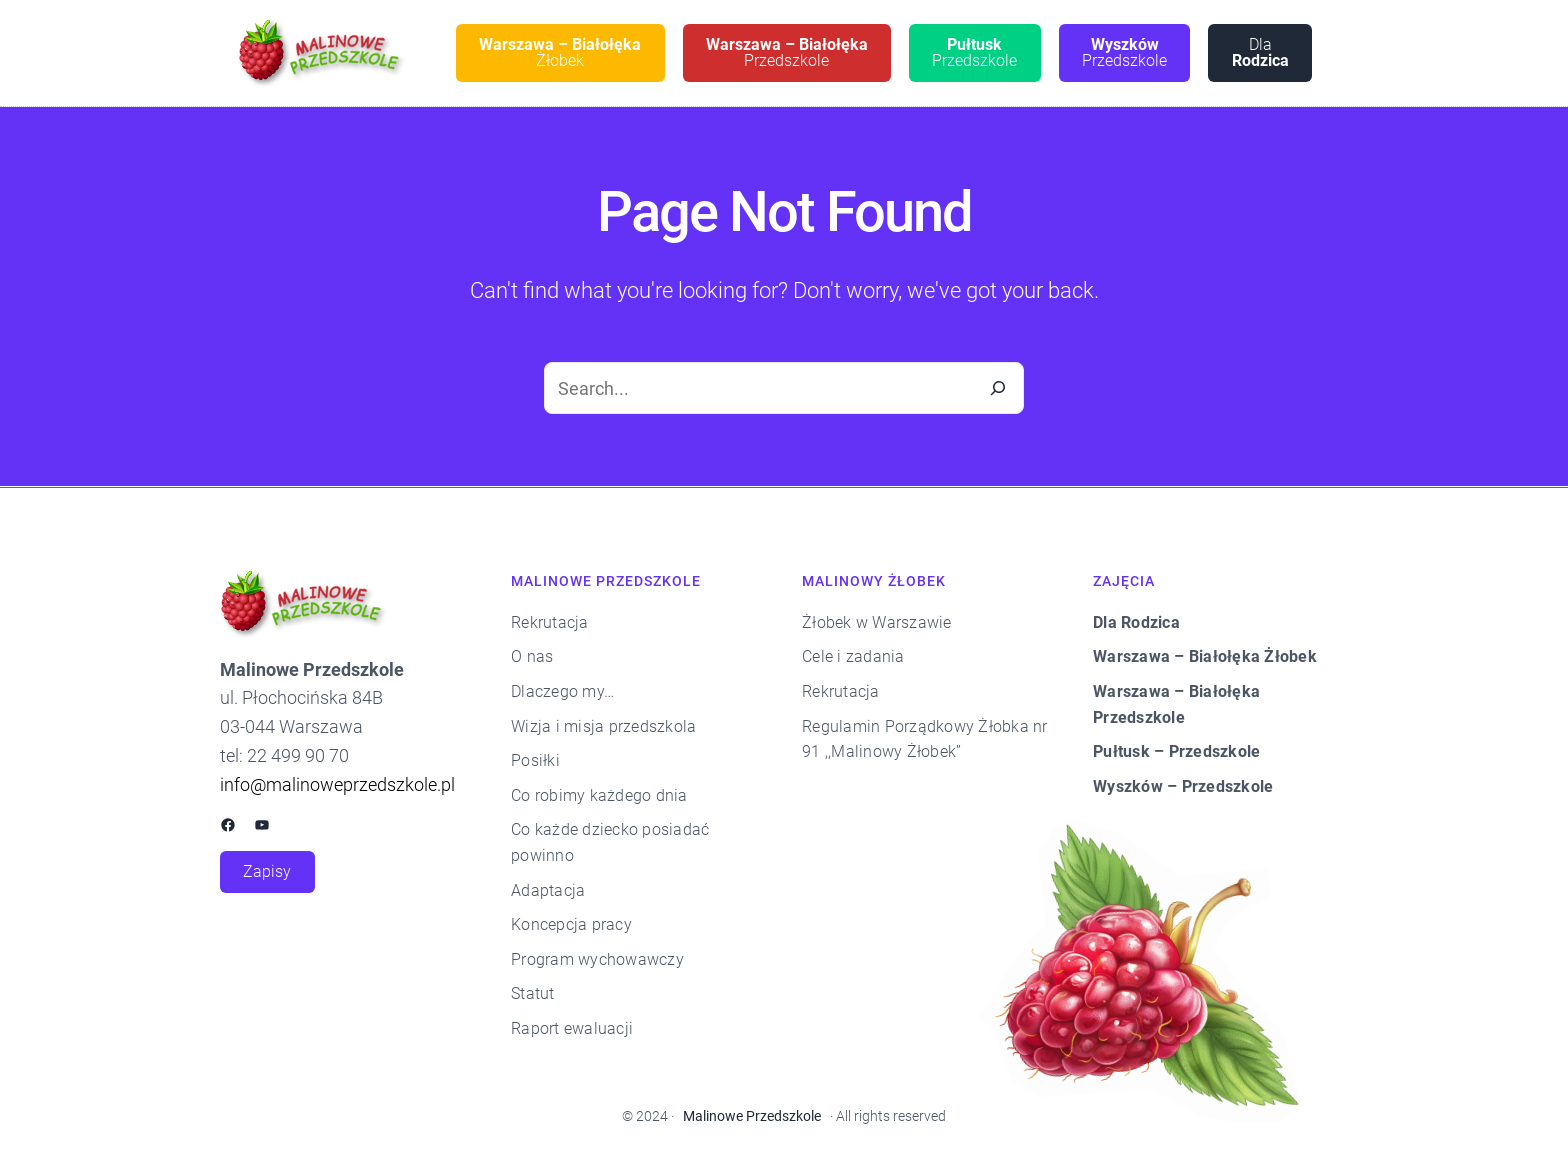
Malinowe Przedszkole (752, 1116)
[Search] (998, 388)
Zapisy (267, 871)
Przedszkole (787, 52)
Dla (1260, 52)
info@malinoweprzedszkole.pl (337, 784)
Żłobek (560, 52)
